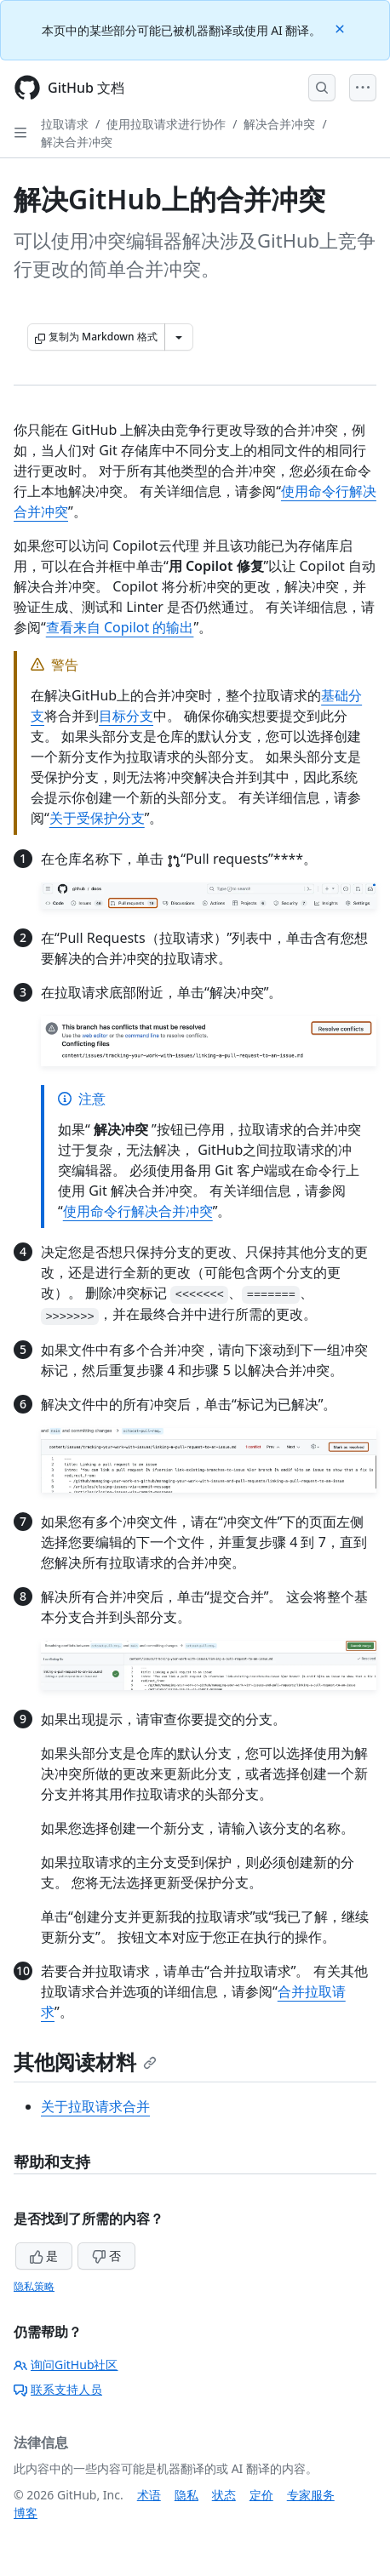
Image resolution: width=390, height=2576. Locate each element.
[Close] (341, 27)
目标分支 (126, 715)
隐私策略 (34, 2286)
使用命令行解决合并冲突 (138, 1211)
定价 (261, 2495)
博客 (25, 2513)
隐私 (186, 2495)
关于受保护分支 (97, 817)
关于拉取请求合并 (95, 2106)
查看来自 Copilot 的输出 (120, 627)
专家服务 (311, 2495)
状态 (224, 2495)
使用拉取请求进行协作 (166, 124)
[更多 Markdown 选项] (178, 337)
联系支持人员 (58, 2389)
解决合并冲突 (279, 124)
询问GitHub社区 (66, 2364)
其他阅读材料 (85, 2062)
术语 (149, 2495)
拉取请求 (65, 124)
